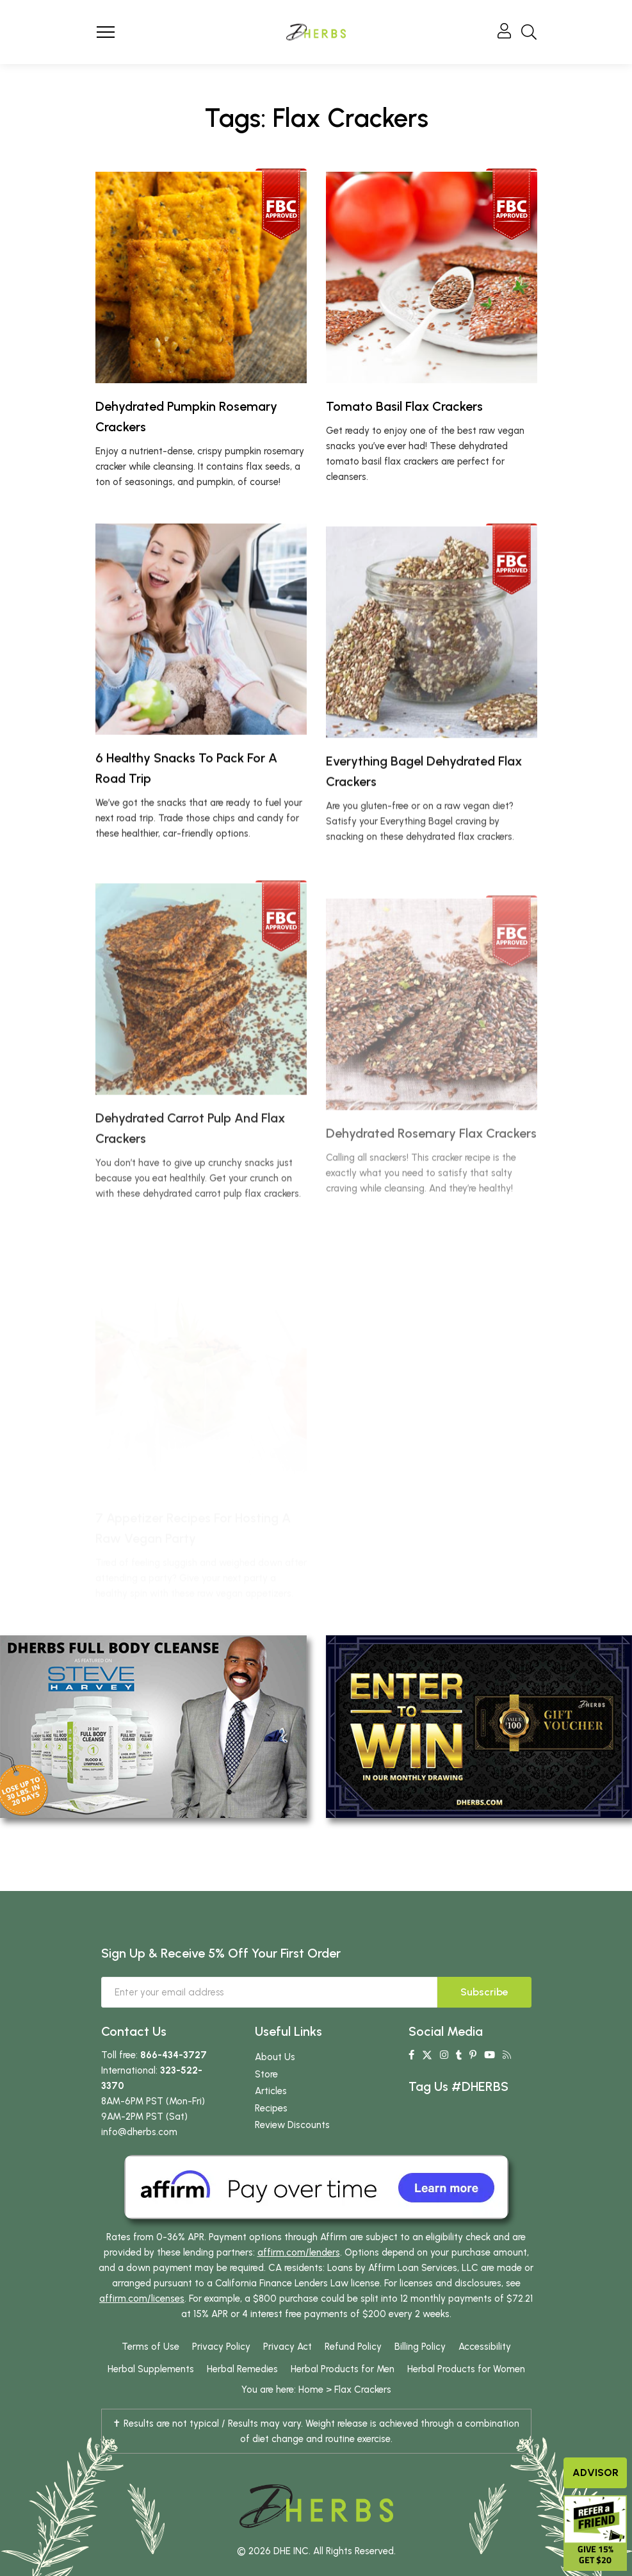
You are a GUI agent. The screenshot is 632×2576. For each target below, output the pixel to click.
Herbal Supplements (151, 2369)
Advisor (595, 2472)
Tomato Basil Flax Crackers (404, 406)
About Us (275, 2057)
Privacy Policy (221, 2346)
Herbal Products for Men (342, 2369)
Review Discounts (292, 2125)
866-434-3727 (173, 2055)
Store (266, 2074)
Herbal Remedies (242, 2369)
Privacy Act (287, 2346)
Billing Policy (420, 2346)
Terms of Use (150, 2346)
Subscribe (484, 1992)
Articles (271, 2091)
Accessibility (484, 2346)
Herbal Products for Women (466, 2369)
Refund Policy (353, 2346)
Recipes (271, 2108)
